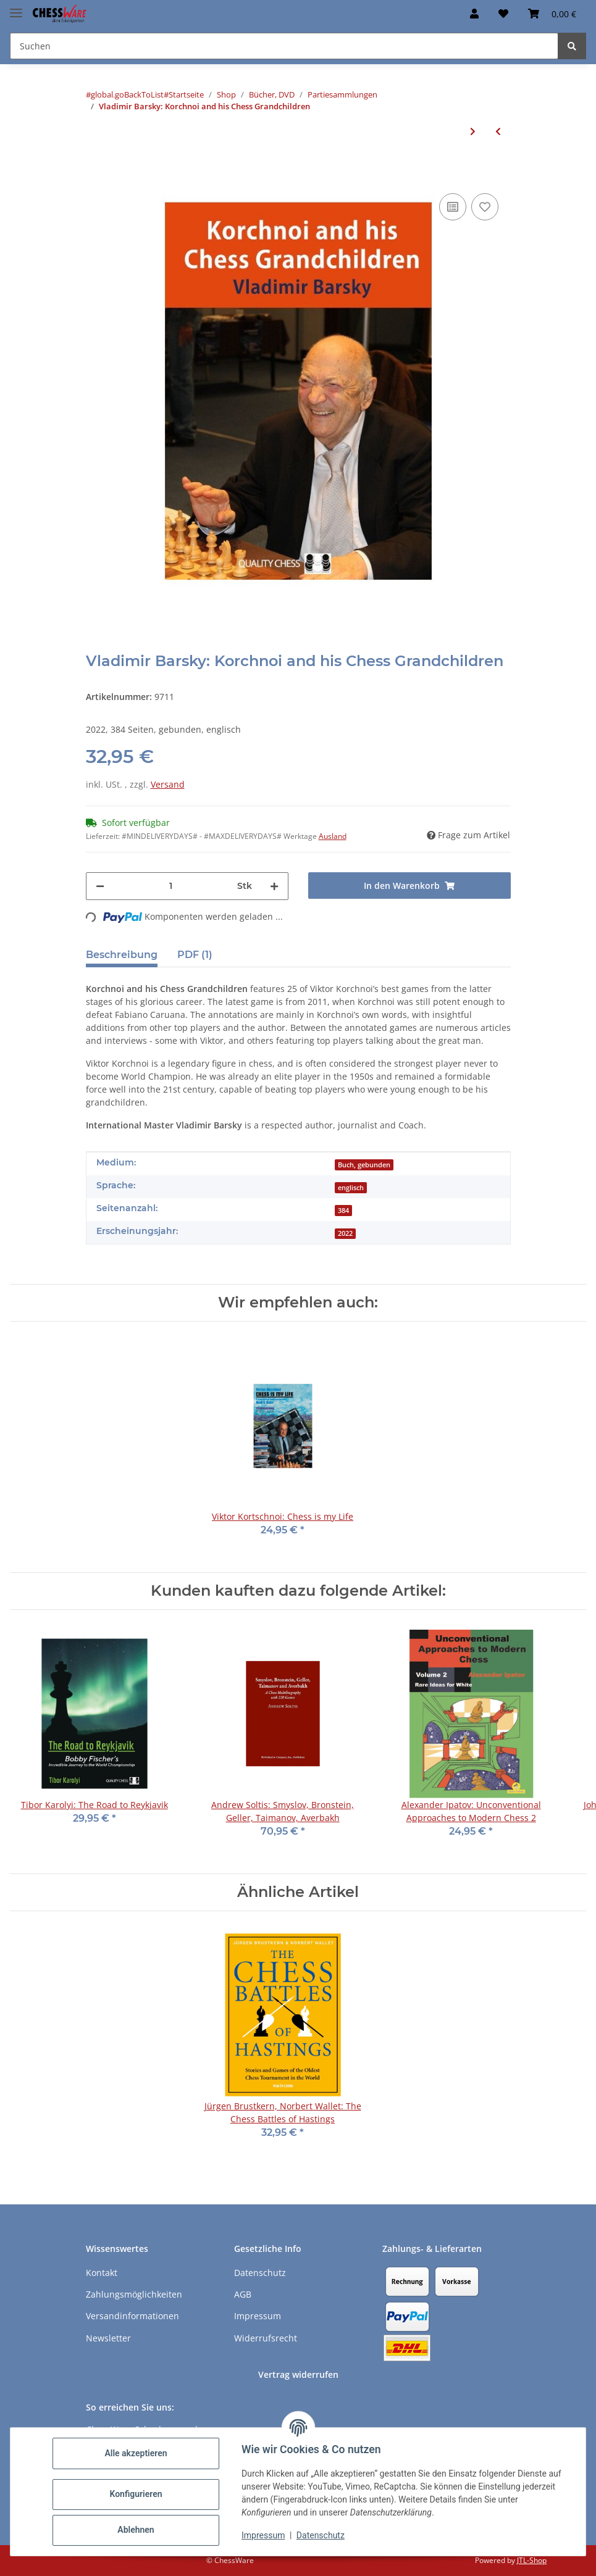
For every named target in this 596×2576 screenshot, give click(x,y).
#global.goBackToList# (127, 94)
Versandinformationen (132, 2316)
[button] (474, 13)
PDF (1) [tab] (194, 955)
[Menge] (171, 886)
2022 (345, 1233)
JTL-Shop (532, 2560)
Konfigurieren (135, 2494)
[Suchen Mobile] (284, 46)
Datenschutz (320, 2535)
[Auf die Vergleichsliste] (452, 206)
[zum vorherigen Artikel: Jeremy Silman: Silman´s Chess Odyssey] (498, 131)
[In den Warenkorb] (96, 171)
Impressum (263, 2535)
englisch (351, 1187)
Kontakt (101, 2272)
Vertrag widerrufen (298, 2374)
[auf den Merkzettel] (484, 206)
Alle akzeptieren (135, 2453)
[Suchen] (572, 46)
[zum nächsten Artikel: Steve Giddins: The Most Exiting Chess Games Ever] (472, 131)
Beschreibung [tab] (121, 955)
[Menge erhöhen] (274, 886)
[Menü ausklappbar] (16, 7)
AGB (242, 2294)
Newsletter (108, 2338)
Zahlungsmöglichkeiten (134, 2294)
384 (343, 1210)
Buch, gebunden (364, 1165)
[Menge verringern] (100, 886)
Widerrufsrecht (265, 2338)
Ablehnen (135, 2530)
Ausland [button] (332, 836)
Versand (168, 784)
